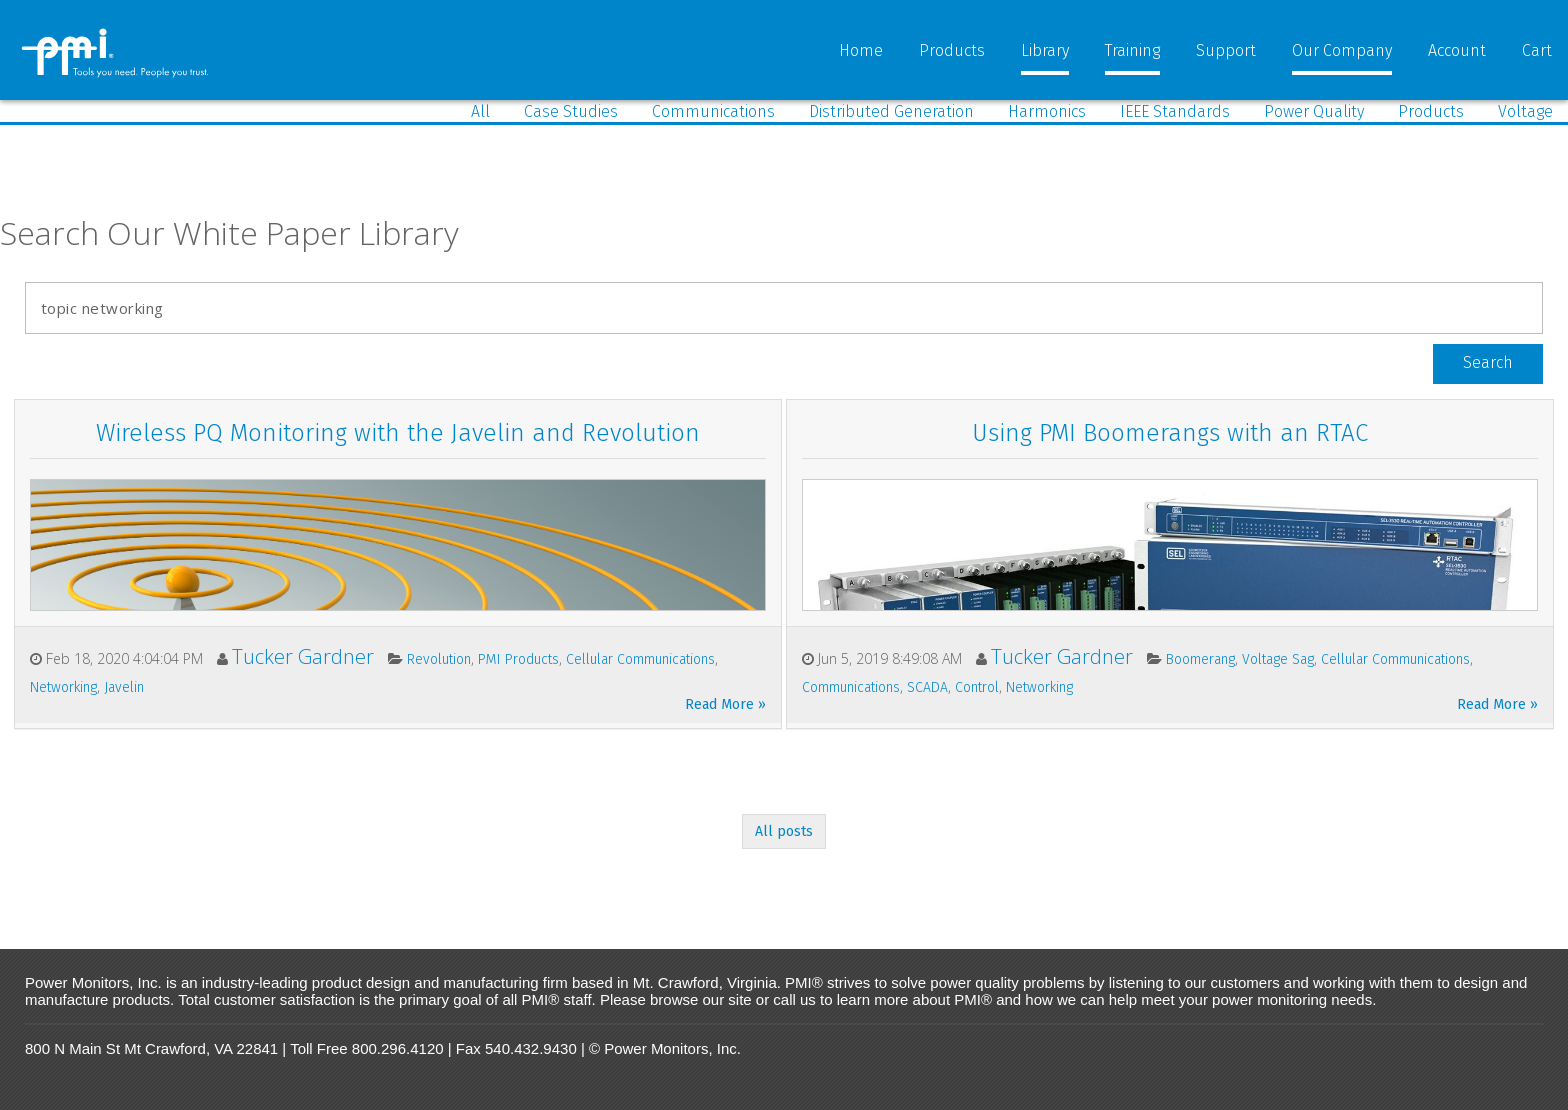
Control (977, 687)
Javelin (124, 687)
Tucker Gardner (303, 656)
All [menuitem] (480, 111)
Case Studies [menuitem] (571, 111)
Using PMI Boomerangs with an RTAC (1170, 433)
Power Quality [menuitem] (1314, 111)
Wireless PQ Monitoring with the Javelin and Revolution (398, 433)
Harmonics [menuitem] (1047, 111)
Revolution (439, 659)
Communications (851, 687)
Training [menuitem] (1132, 50)
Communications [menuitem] (713, 111)
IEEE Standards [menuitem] (1175, 111)
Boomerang (1200, 659)
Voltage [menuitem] (1525, 111)
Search (1488, 362)
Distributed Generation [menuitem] (891, 111)
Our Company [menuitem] (1342, 50)
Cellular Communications (640, 659)
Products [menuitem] (952, 50)
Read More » (725, 704)
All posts (784, 831)
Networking (63, 687)
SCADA (927, 687)
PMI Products (518, 659)
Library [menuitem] (1045, 50)
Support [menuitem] (1226, 50)
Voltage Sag (1278, 659)
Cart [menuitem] (1537, 50)
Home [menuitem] (861, 50)
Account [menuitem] (1457, 50)
